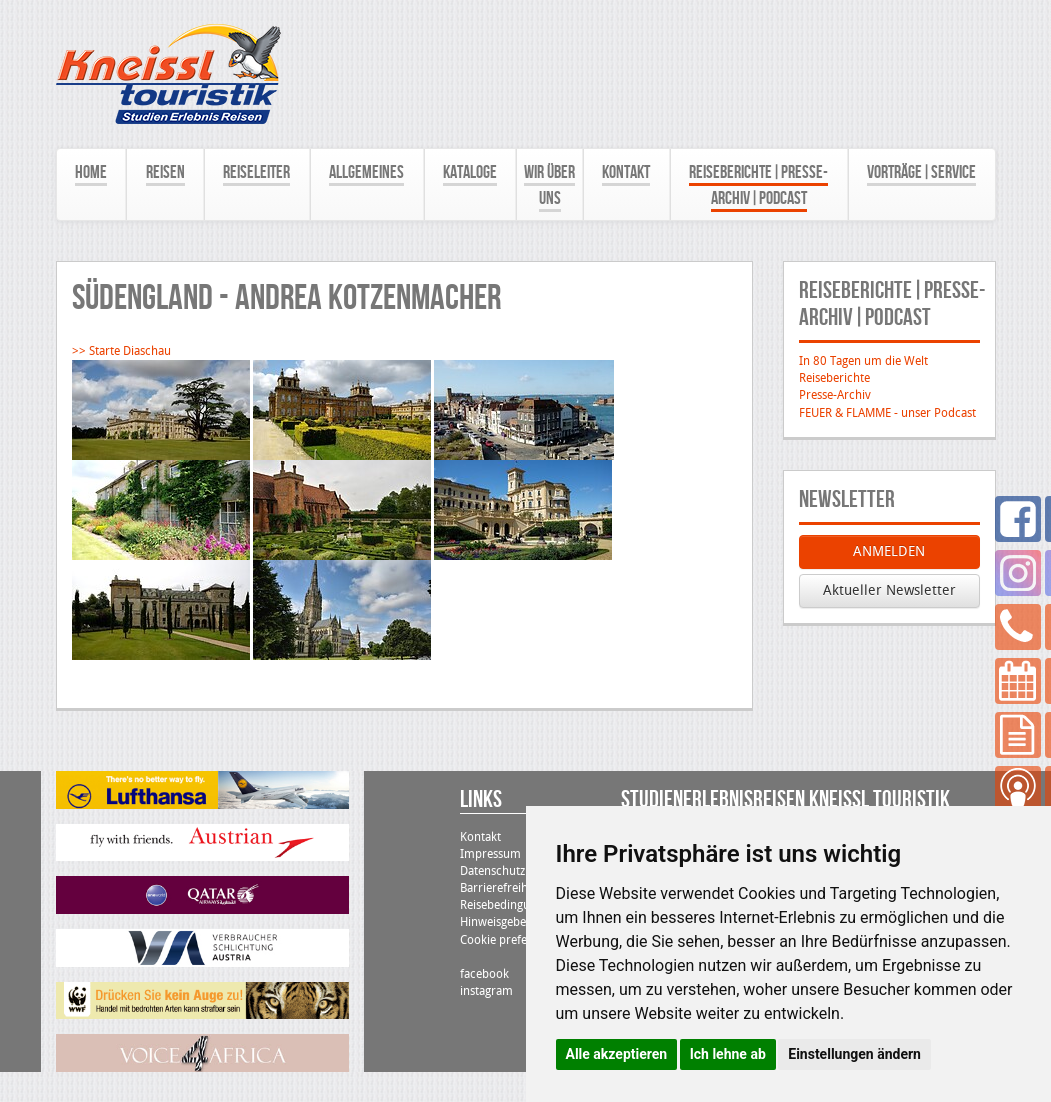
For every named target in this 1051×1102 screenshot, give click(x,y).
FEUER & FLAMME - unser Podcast (887, 413)
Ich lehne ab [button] (728, 1054)
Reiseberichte (834, 378)
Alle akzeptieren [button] (617, 1054)
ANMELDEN (889, 551)
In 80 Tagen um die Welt (863, 361)
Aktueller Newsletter (889, 590)
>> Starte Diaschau (121, 351)
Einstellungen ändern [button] (854, 1054)
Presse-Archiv (835, 395)
